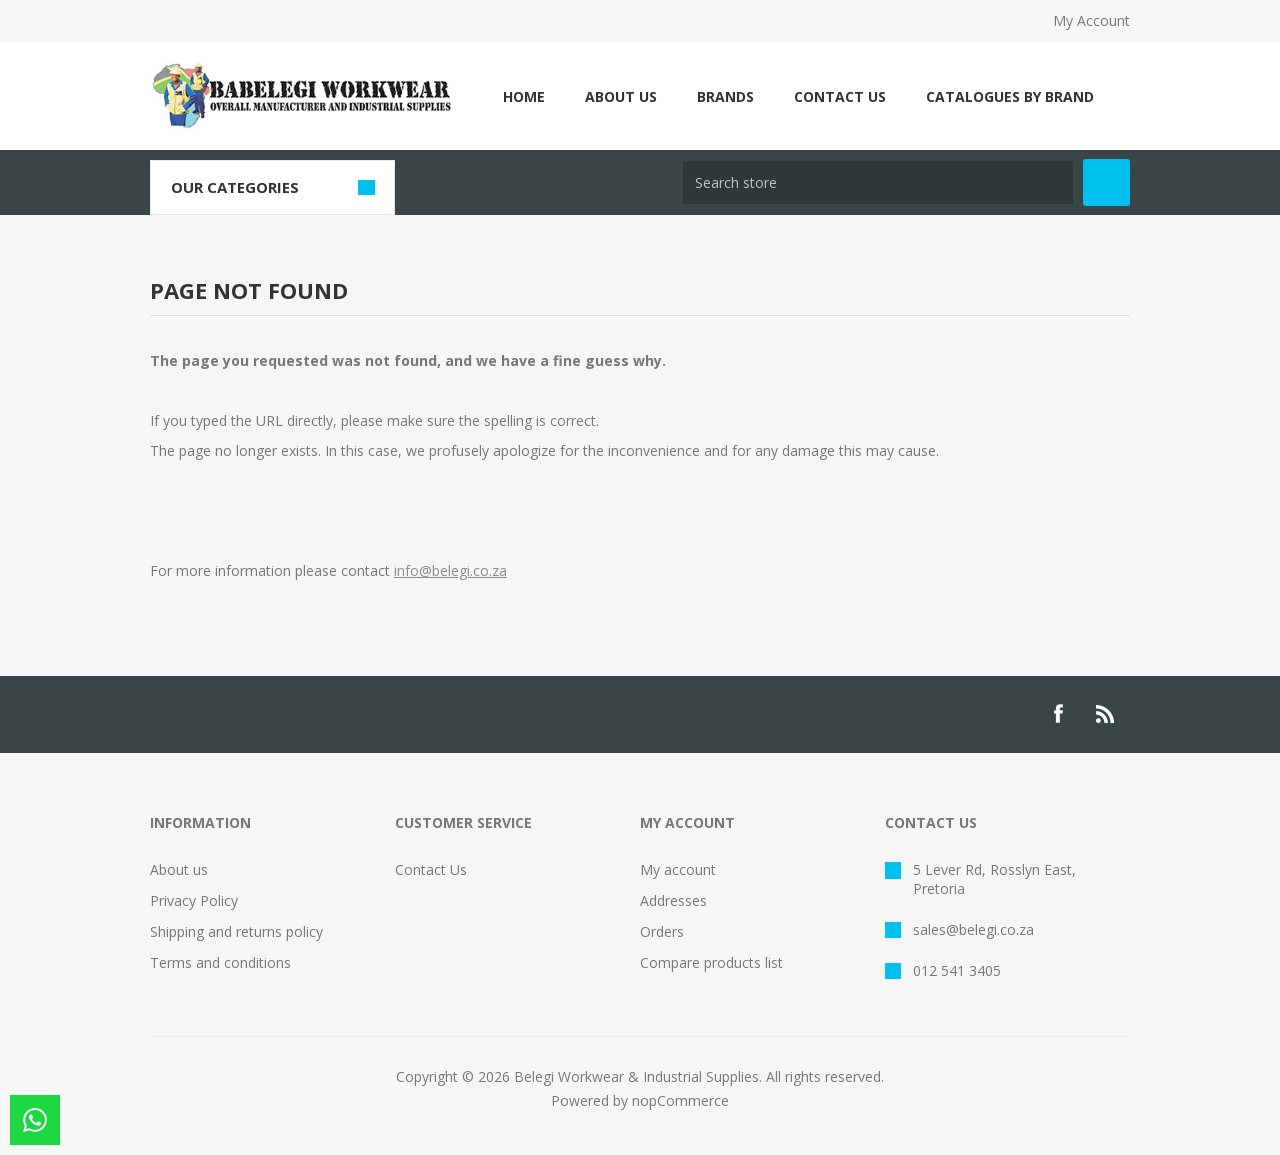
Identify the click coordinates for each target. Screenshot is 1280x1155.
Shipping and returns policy (236, 931)
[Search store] (878, 182)
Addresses (673, 900)
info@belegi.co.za (450, 570)
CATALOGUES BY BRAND (1010, 96)
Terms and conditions (220, 962)
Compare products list (711, 962)
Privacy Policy (194, 900)
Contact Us (431, 869)
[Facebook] (1058, 714)
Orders (662, 931)
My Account (1091, 20)
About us (179, 869)
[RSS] (1106, 714)
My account (678, 869)
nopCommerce (680, 1100)
